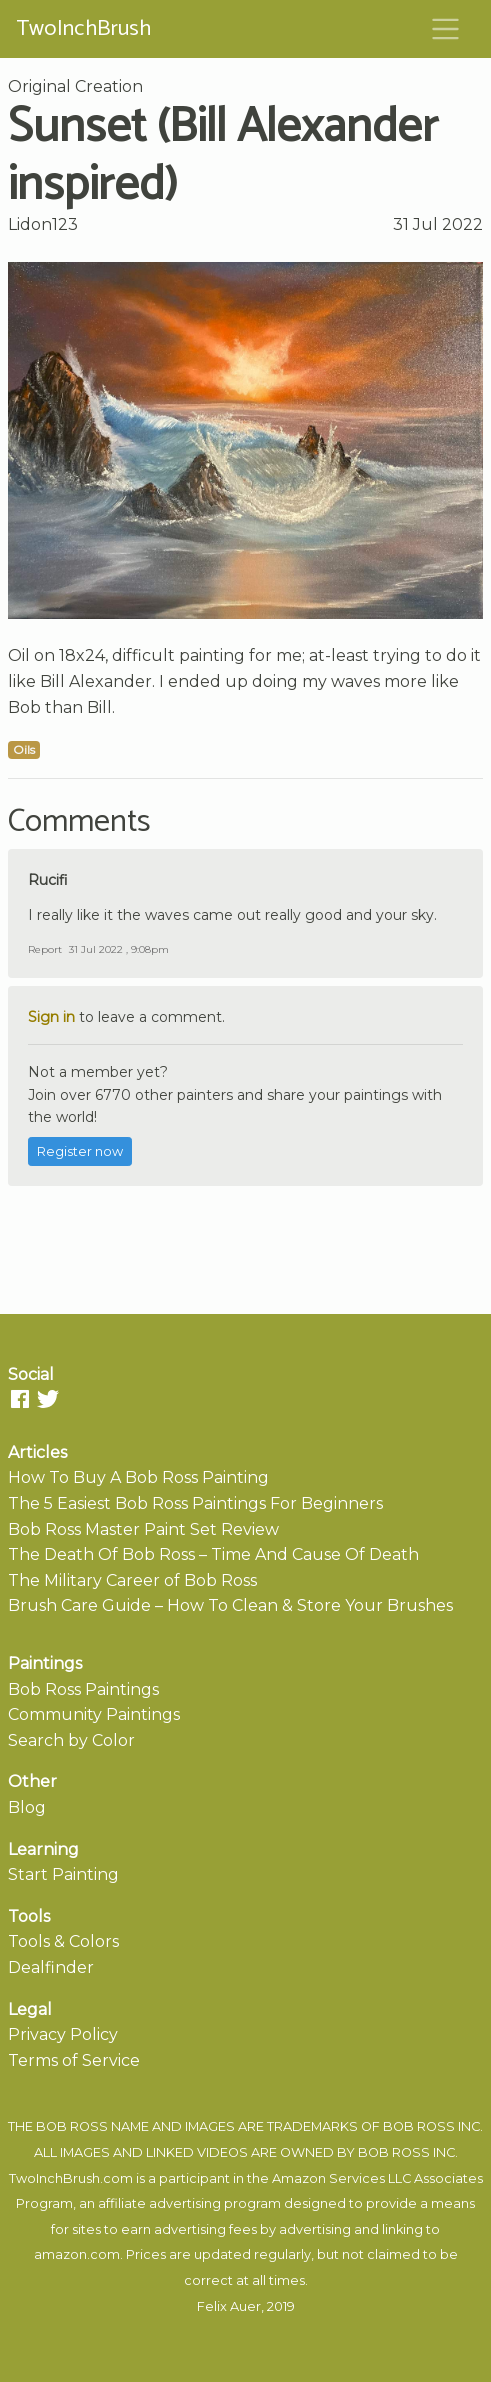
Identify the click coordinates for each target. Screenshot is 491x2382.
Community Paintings (94, 1714)
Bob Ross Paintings (83, 1689)
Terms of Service (74, 2060)
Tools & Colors (63, 1941)
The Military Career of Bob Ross (132, 1580)
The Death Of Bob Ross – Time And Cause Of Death (213, 1554)
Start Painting (63, 1874)
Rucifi (48, 880)
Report (45, 949)
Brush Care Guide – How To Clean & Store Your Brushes (230, 1605)
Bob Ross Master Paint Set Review (143, 1529)
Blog (27, 1807)
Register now (80, 1151)
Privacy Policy (63, 2034)
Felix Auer (229, 2306)
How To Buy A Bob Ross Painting (138, 1477)
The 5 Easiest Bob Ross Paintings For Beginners (195, 1503)
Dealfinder (51, 1967)
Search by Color (71, 1740)
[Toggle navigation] (446, 29)
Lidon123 (43, 224)
